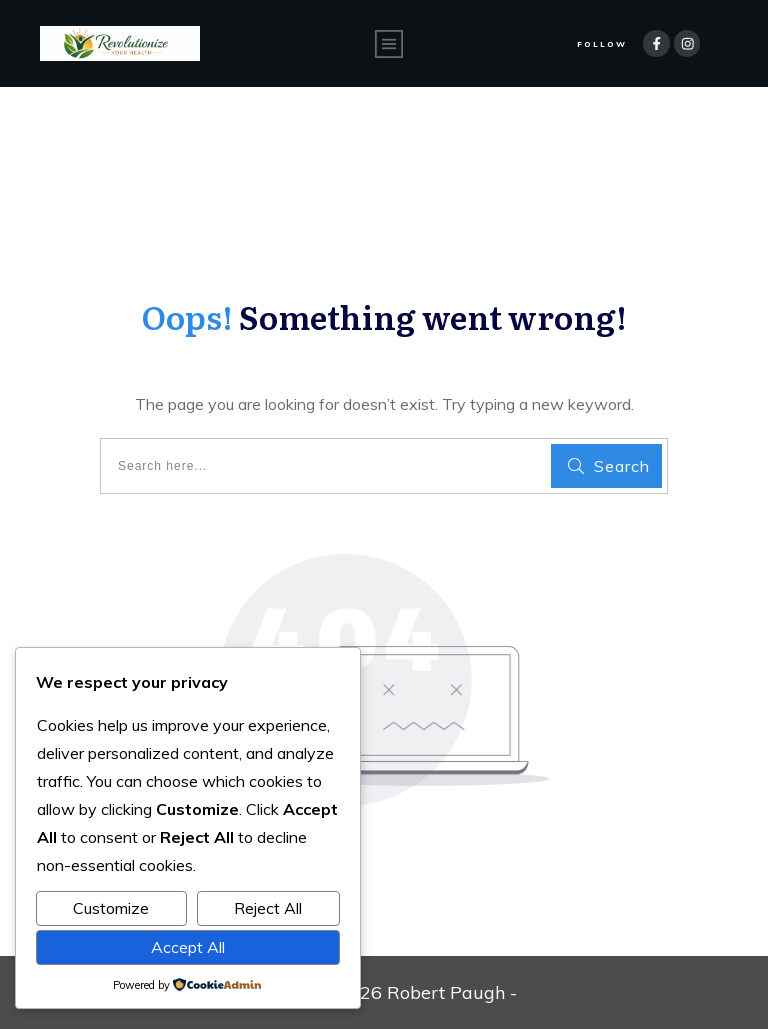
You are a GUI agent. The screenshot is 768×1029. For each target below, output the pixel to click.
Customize (111, 908)
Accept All (188, 947)
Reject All (268, 908)
